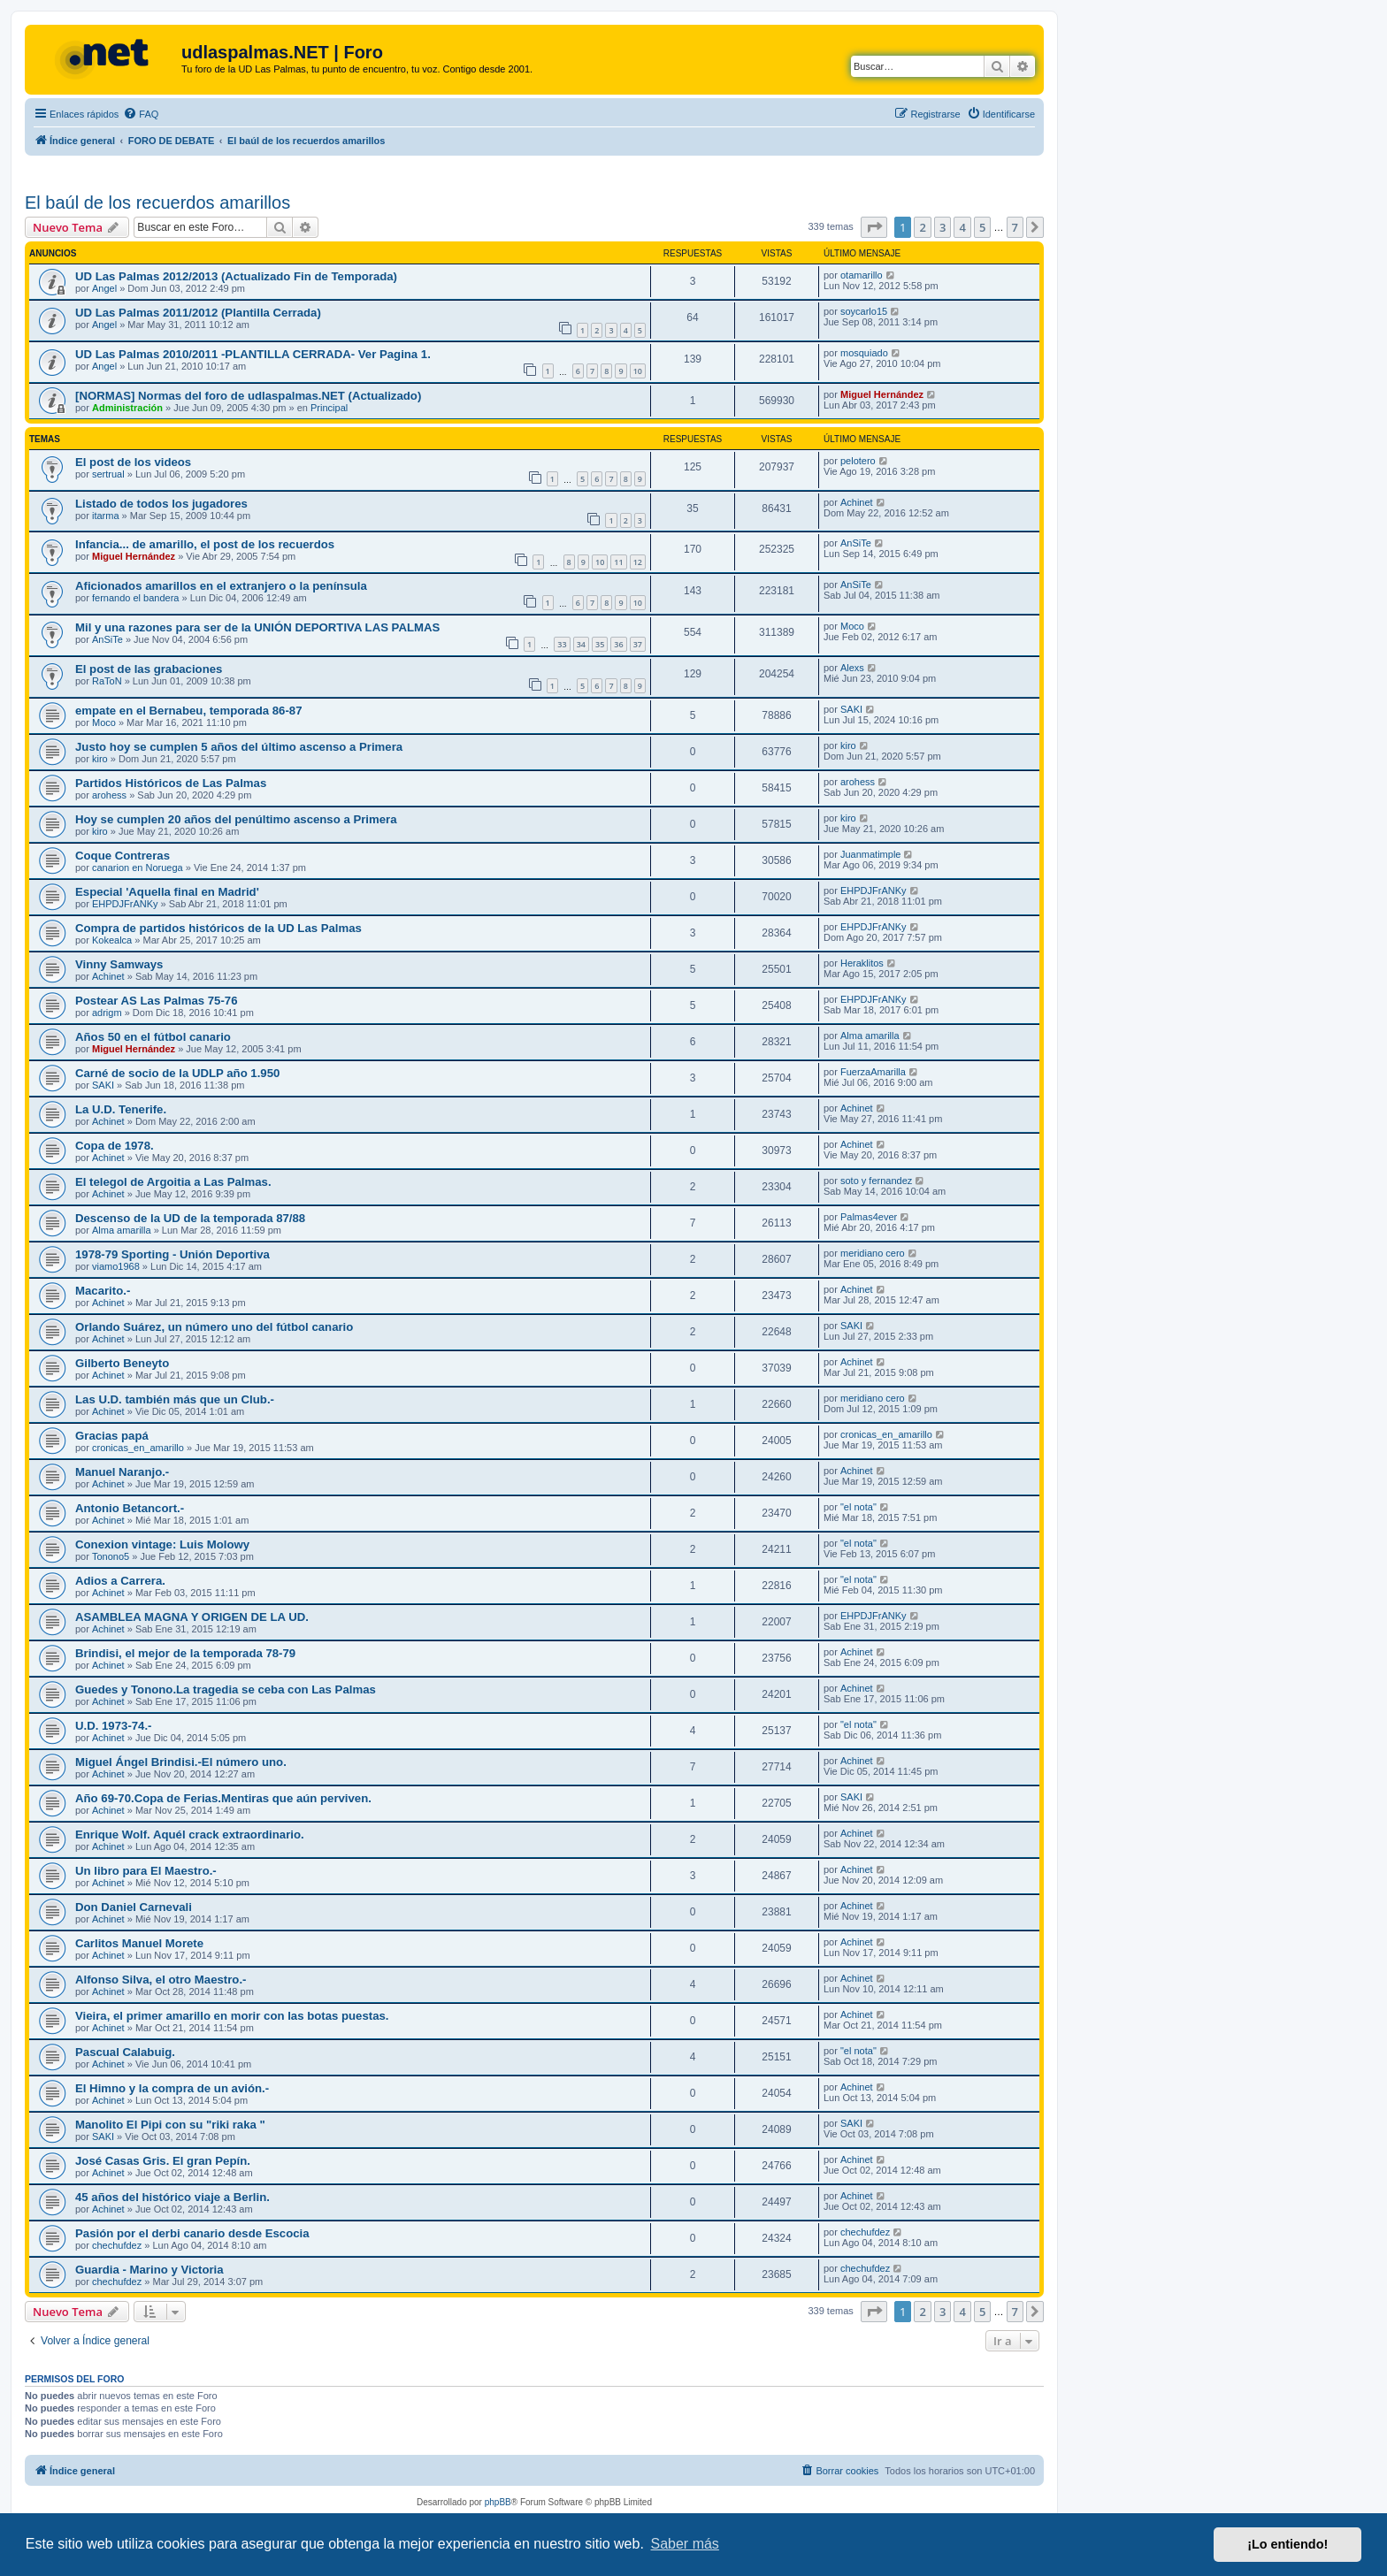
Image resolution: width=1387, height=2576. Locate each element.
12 (637, 562)
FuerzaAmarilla (873, 1071)
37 (637, 644)
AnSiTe (855, 543)
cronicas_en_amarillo (138, 1447)
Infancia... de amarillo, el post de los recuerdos (204, 544)
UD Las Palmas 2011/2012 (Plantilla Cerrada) (198, 312)
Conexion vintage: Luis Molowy (162, 1544)
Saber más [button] (685, 2543)
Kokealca (112, 940)
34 (581, 644)
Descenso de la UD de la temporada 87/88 (190, 1218)
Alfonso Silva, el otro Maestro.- (160, 1979)
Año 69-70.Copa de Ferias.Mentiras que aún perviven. (223, 1798)
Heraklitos (862, 963)
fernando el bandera (135, 597)
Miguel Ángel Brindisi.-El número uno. (181, 1762)
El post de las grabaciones (148, 669)
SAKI (851, 709)
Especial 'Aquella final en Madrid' (167, 891)
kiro (100, 758)
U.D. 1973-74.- (113, 1725)
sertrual (108, 474)
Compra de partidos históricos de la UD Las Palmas (218, 928)
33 (561, 644)
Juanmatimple (870, 854)
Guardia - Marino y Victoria (149, 2269)
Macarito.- (102, 1290)
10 (637, 371)
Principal (329, 407)
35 (599, 644)
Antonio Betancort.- (129, 1508)
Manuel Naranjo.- (122, 1472)
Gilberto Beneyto (122, 1363)
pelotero (858, 460)
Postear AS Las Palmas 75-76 (156, 1000)
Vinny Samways (119, 964)
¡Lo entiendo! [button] (1287, 2544)
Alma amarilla (870, 1035)
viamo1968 (116, 1266)
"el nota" (858, 1507)
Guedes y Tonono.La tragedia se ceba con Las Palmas (225, 1689)
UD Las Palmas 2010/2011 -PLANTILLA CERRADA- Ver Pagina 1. (253, 354)
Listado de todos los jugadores (161, 503)
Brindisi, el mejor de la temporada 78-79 (185, 1653)
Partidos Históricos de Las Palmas (170, 783)
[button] (874, 227)
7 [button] (1015, 227)
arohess (109, 795)
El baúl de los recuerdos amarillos (157, 202)
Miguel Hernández (881, 394)
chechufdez (117, 2245)
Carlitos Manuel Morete (139, 1943)
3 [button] (942, 227)
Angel (104, 288)
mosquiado (864, 353)
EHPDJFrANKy (125, 903)
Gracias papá (112, 1435)
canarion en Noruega (137, 867)
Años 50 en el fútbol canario (153, 1036)
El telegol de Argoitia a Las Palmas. (173, 1182)
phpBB (498, 2502)
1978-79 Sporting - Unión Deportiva (172, 1254)
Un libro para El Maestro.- (146, 1870)
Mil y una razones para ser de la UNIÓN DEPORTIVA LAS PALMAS (257, 627)
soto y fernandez (876, 1180)
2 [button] (922, 227)
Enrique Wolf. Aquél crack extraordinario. (189, 1834)
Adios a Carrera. (120, 1580)
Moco (852, 626)
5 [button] (982, 227)
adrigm (107, 1012)
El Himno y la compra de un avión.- (172, 2088)
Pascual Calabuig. (125, 2052)
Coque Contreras (122, 855)
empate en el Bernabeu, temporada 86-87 (189, 710)
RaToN (107, 681)
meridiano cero (872, 1253)
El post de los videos (133, 462)
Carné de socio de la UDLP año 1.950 (177, 1073)
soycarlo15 (863, 311)
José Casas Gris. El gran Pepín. (162, 2160)
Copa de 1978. (114, 1145)
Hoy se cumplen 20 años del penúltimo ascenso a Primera (236, 819)
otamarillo (861, 275)
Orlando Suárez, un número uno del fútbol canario (214, 1327)
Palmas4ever (868, 1217)
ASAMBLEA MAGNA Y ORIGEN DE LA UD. (192, 1617)
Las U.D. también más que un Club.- (174, 1399)
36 (618, 644)
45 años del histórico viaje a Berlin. (172, 2197)
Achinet (856, 502)
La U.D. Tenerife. (120, 1109)
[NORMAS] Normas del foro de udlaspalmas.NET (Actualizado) (248, 395)
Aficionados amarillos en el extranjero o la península (221, 585)
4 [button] (962, 227)
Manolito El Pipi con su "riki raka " (170, 2124)
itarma (105, 515)
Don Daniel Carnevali (133, 1907)
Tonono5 (110, 1556)
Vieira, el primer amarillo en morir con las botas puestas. (232, 2015)
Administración (127, 407)
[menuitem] (140, 114)
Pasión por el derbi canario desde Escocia (192, 2233)
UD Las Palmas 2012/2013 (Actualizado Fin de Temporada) (236, 276)
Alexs (852, 667)
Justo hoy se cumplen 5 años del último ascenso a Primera (238, 746)
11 (618, 562)
